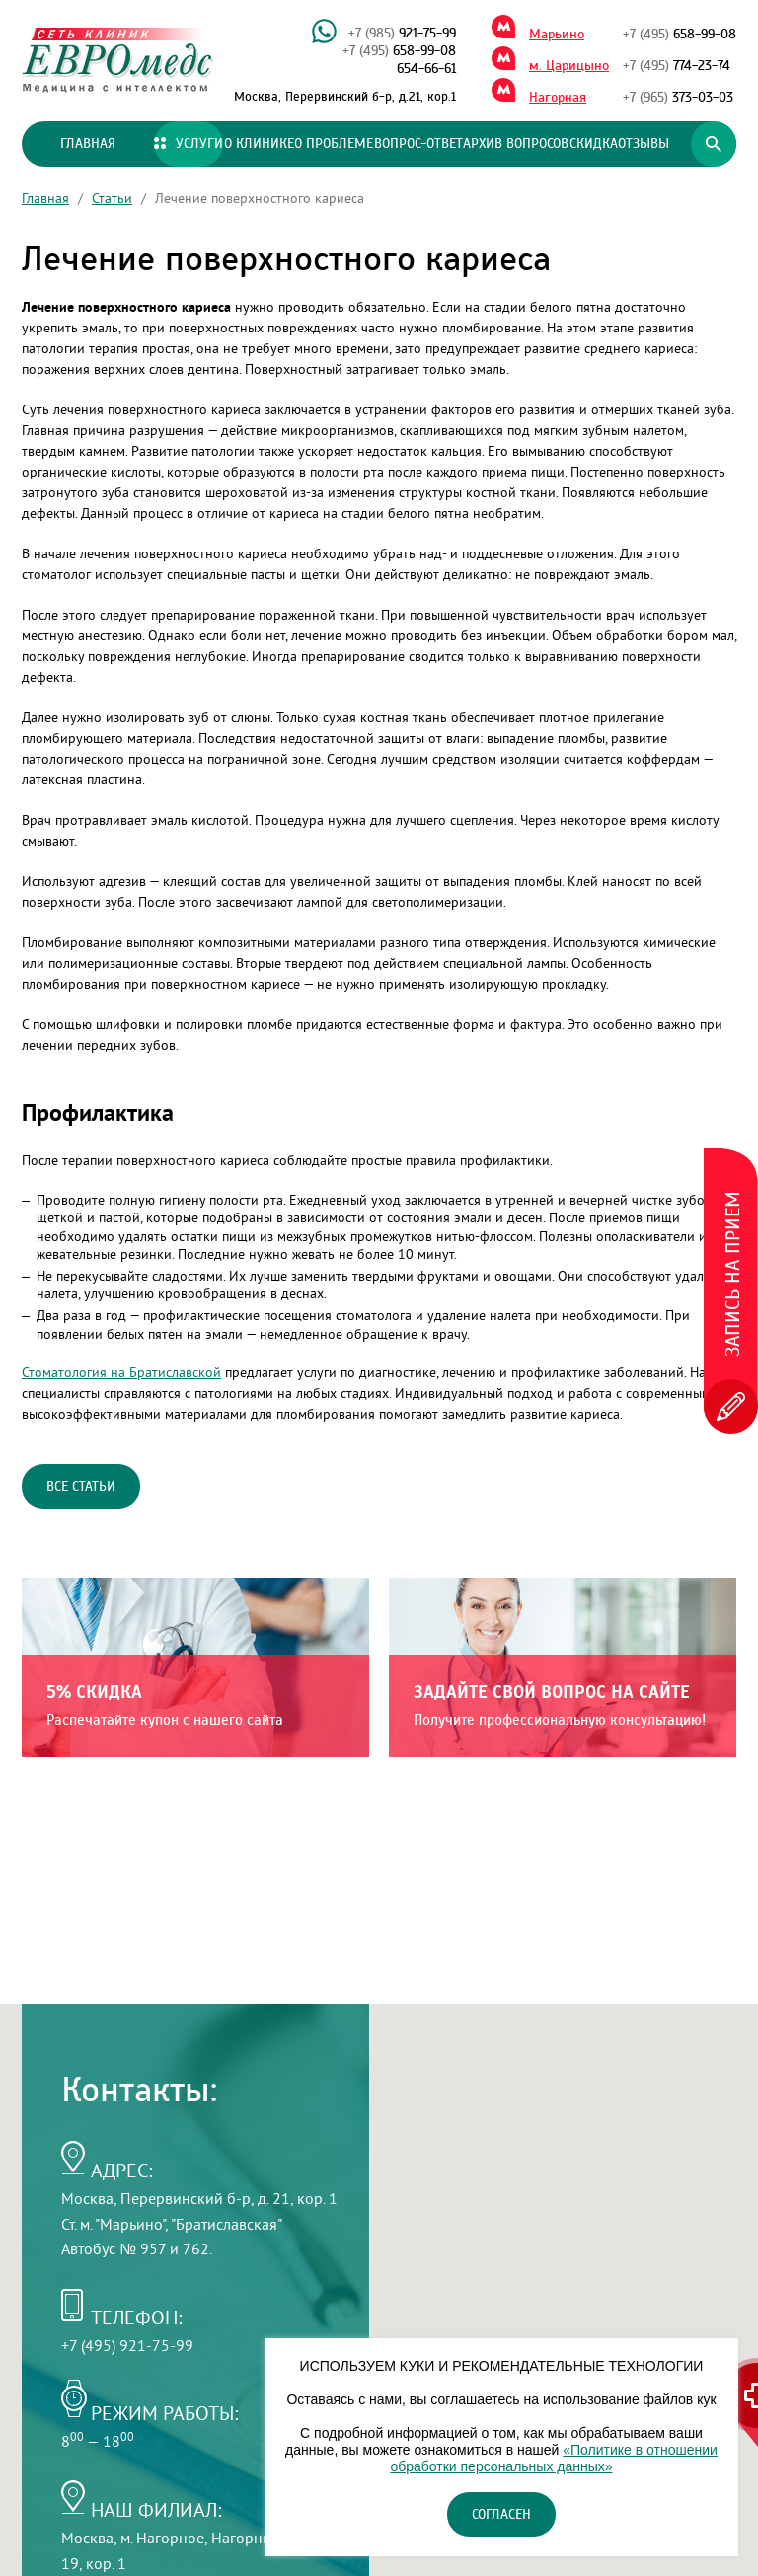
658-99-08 (399, 51)
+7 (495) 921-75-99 (127, 2345)
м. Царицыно (569, 66)
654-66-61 (426, 69)
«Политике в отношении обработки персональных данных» (553, 2458)
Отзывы (643, 144)
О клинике (259, 144)
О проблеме (333, 144)
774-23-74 (676, 66)
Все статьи (80, 1487)
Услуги (188, 144)
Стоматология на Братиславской (121, 1372)
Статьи (112, 198)
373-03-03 (678, 98)
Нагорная (557, 98)
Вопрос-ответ (418, 144)
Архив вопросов (515, 144)
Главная (87, 144)
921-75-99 (402, 33)
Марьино (556, 34)
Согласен (501, 2515)
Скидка (593, 144)
